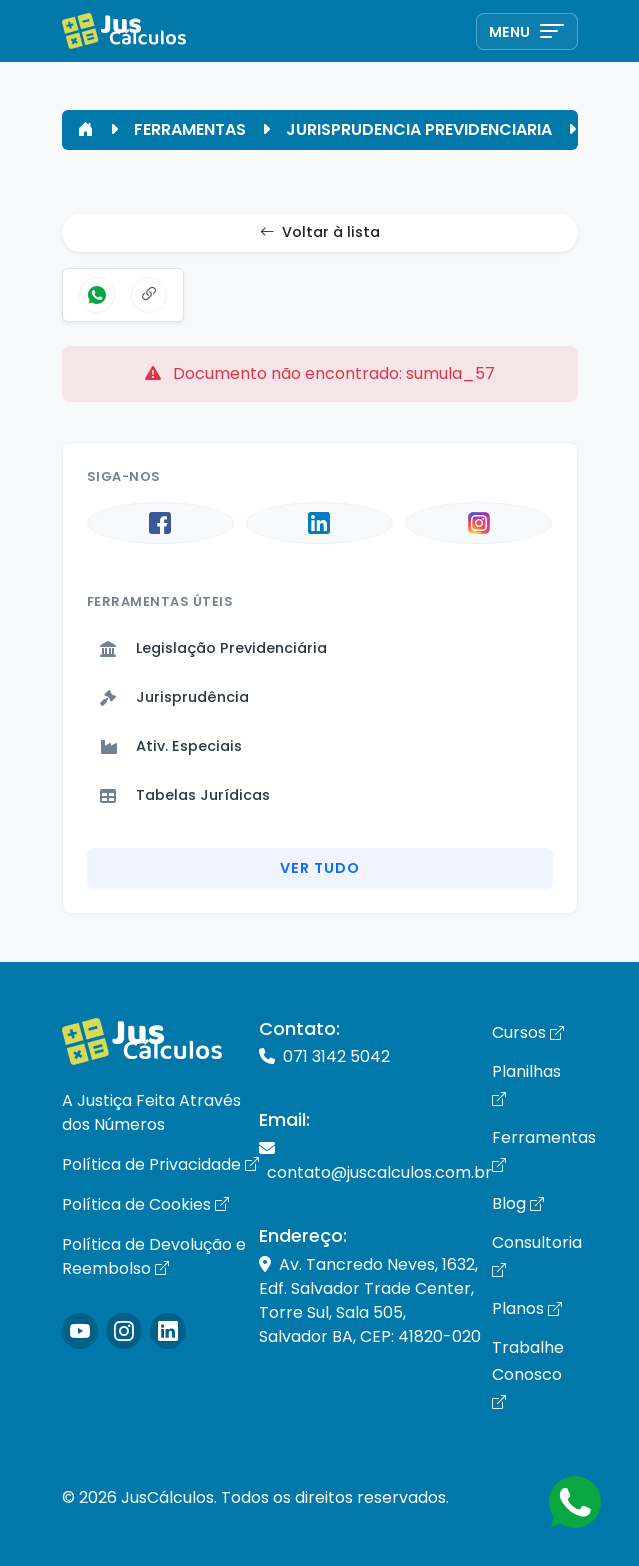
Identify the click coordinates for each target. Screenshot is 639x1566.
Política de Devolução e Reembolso (154, 1256)
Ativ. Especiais (171, 746)
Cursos (528, 1032)
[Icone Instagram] (80, 1331)
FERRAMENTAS (190, 129)
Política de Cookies (145, 1204)
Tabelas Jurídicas (185, 795)
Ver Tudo (320, 868)
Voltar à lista (320, 233)
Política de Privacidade (160, 1164)
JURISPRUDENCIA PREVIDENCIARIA (419, 129)
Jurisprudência (174, 697)
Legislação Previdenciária (213, 648)
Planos (527, 1308)
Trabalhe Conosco (528, 1374)
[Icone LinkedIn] (168, 1331)
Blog (518, 1203)
